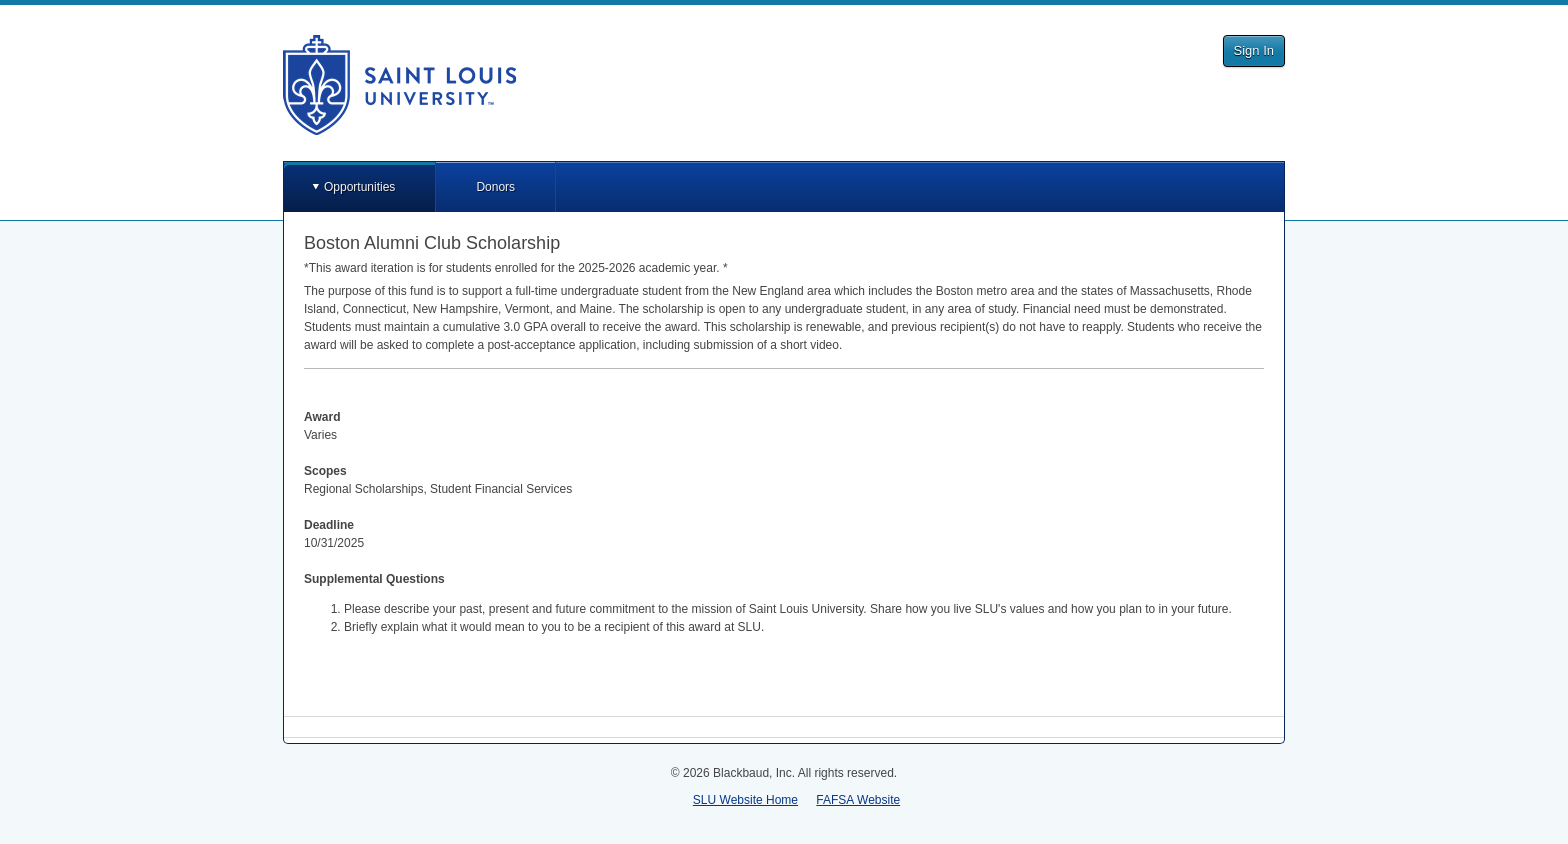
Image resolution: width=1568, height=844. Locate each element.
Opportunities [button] (359, 187)
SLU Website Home (745, 800)
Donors (495, 187)
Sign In (1254, 50)
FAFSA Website (858, 800)
